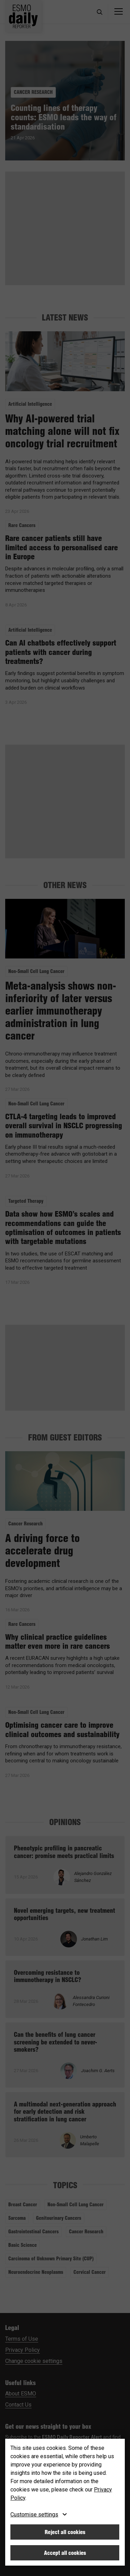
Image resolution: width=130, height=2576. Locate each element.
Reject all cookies (65, 2532)
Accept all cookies (65, 2552)
